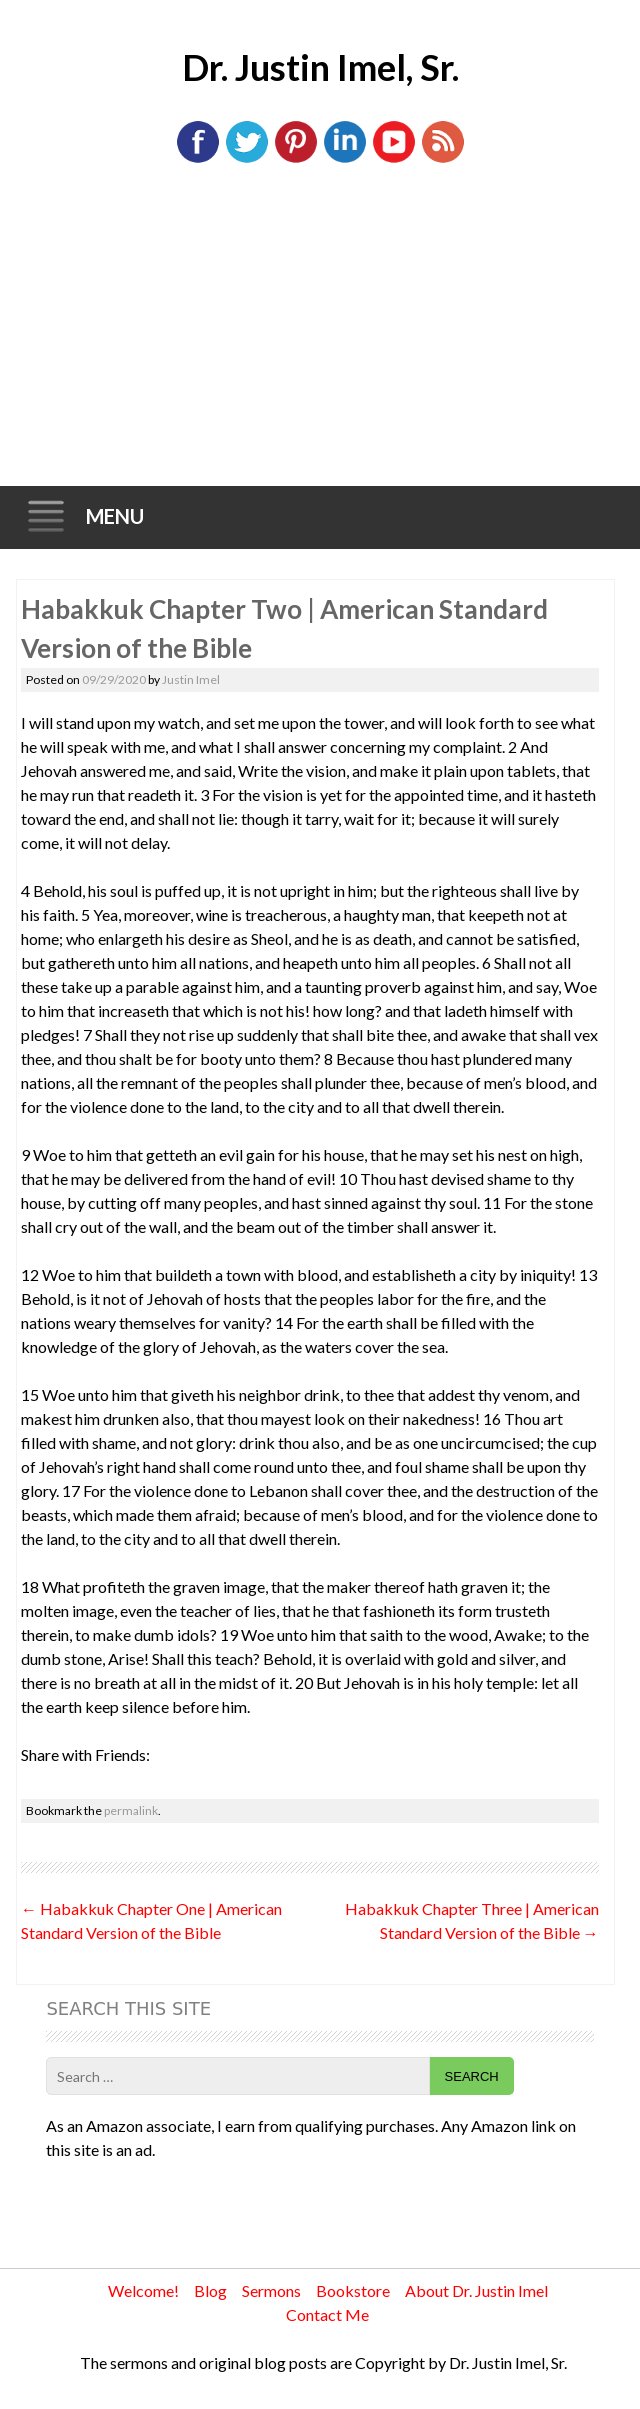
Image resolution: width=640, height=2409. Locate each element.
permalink (131, 1810)
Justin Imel (191, 679)
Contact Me (327, 2314)
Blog (210, 2290)
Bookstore (353, 2290)
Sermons (271, 2290)
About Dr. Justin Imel (476, 2290)
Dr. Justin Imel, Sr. (320, 67)
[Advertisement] (320, 336)
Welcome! (143, 2290)
